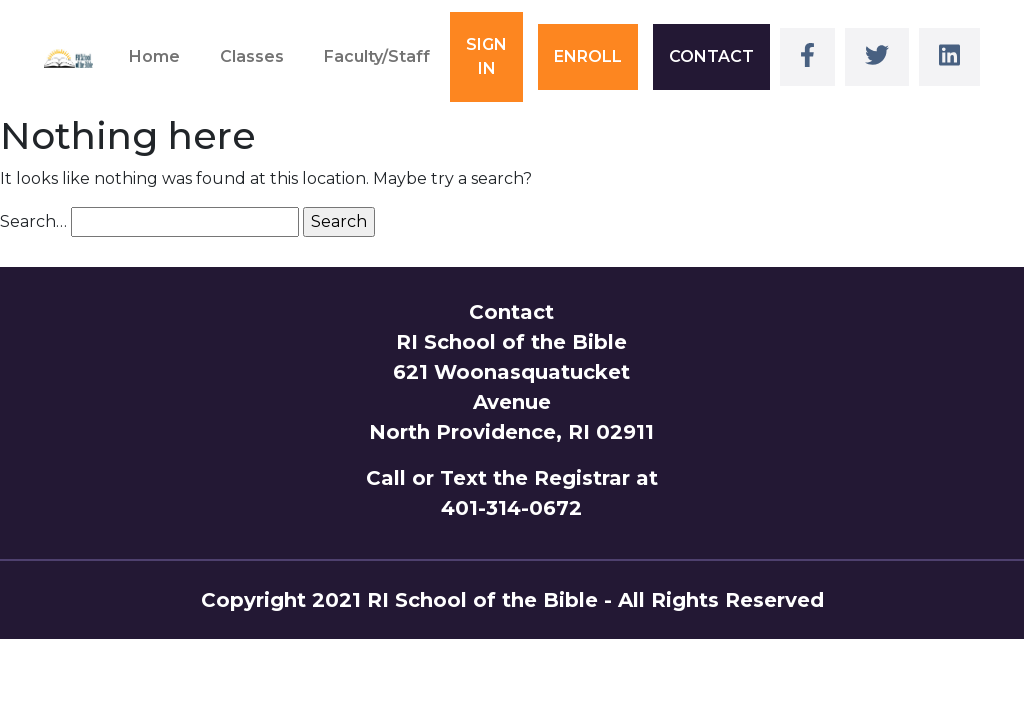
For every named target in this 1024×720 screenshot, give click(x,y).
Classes (252, 56)
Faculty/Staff (377, 56)
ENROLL (588, 56)
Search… (33, 221)
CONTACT (711, 56)
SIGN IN (486, 56)
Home (154, 56)
